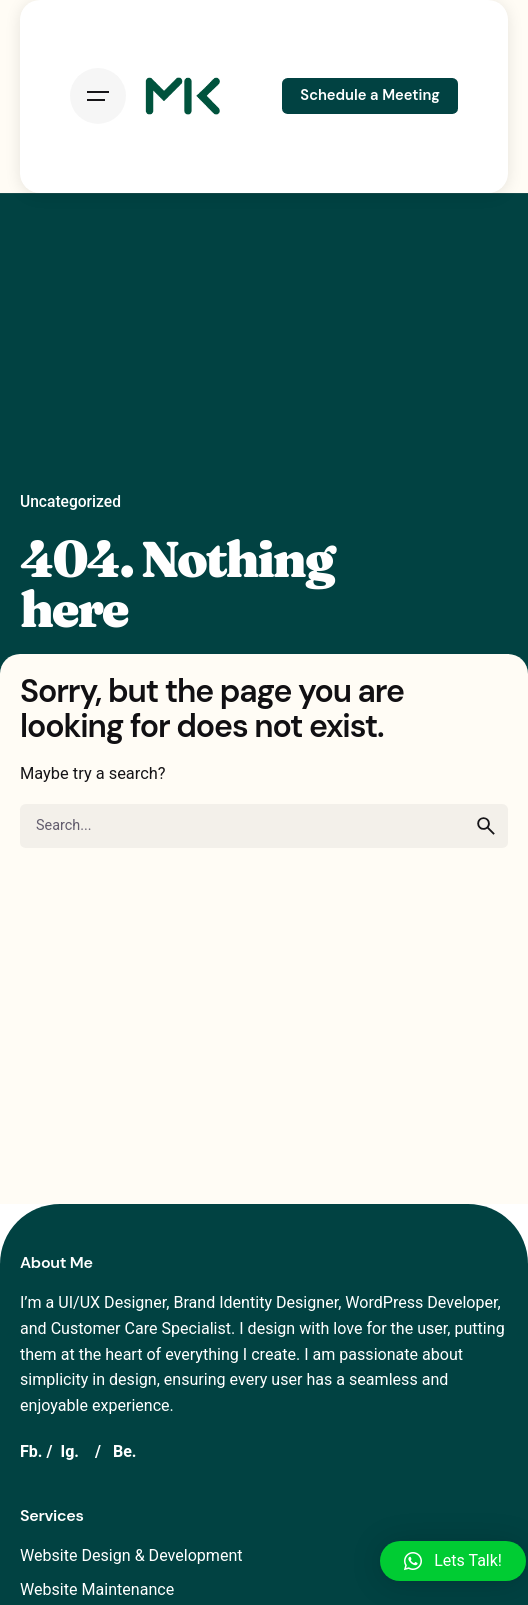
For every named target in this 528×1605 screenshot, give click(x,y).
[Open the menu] (98, 96)
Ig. (69, 1451)
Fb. (31, 1451)
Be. (125, 1451)
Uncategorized (70, 502)
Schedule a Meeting (370, 95)
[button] (453, 1561)
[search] (486, 826)
